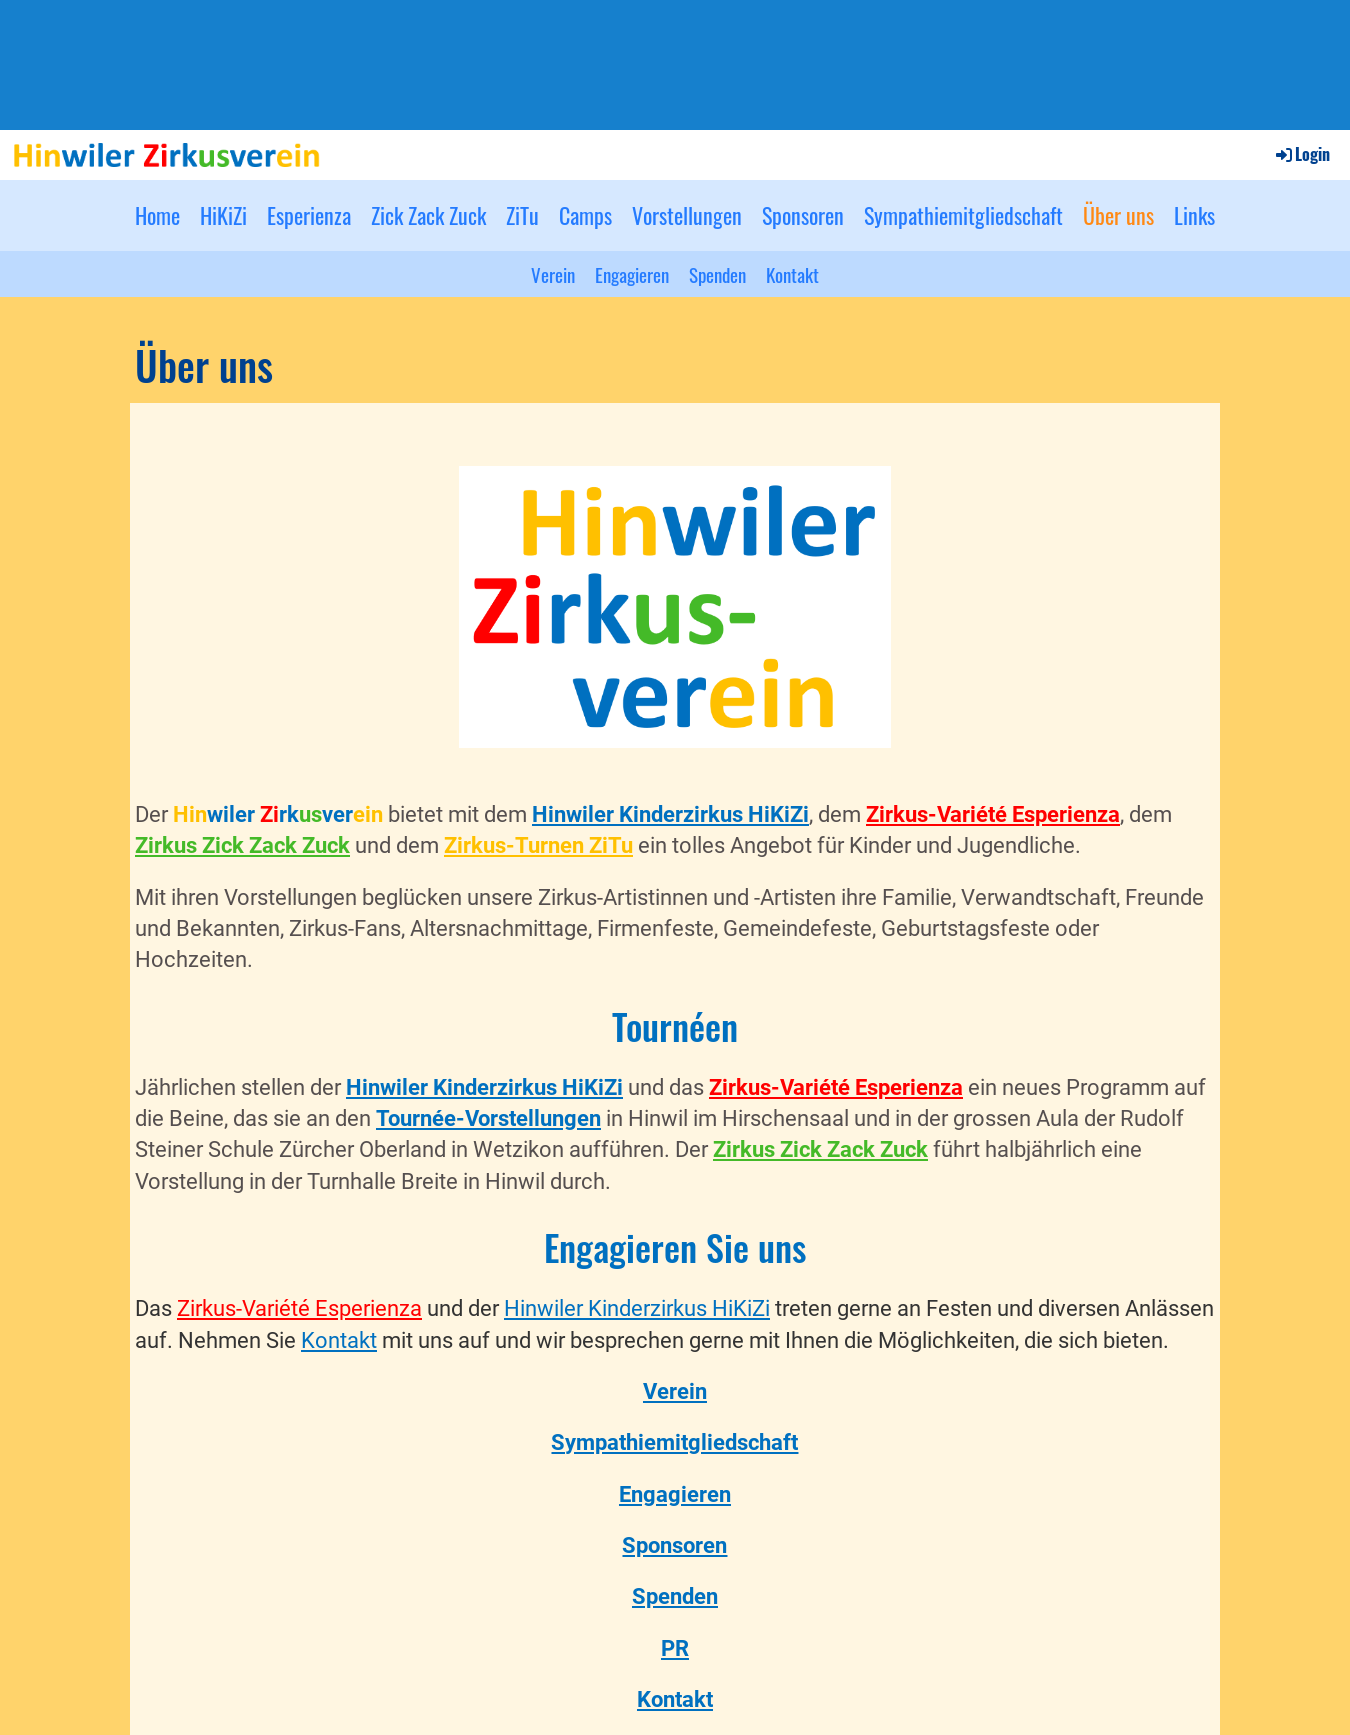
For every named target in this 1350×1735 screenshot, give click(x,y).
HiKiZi (223, 215)
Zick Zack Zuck (428, 215)
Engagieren (632, 274)
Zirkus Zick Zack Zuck (242, 845)
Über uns (1118, 215)
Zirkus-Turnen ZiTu (538, 845)
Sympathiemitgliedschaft (963, 215)
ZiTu (522, 215)
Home (157, 215)
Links (1194, 215)
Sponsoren (803, 215)
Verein (553, 274)
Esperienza (309, 215)
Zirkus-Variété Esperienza (993, 814)
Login (1301, 154)
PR (675, 1648)
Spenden (717, 274)
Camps (585, 215)
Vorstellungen (687, 215)
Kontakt (792, 274)
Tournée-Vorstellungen (488, 1118)
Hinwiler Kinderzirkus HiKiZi (670, 814)
